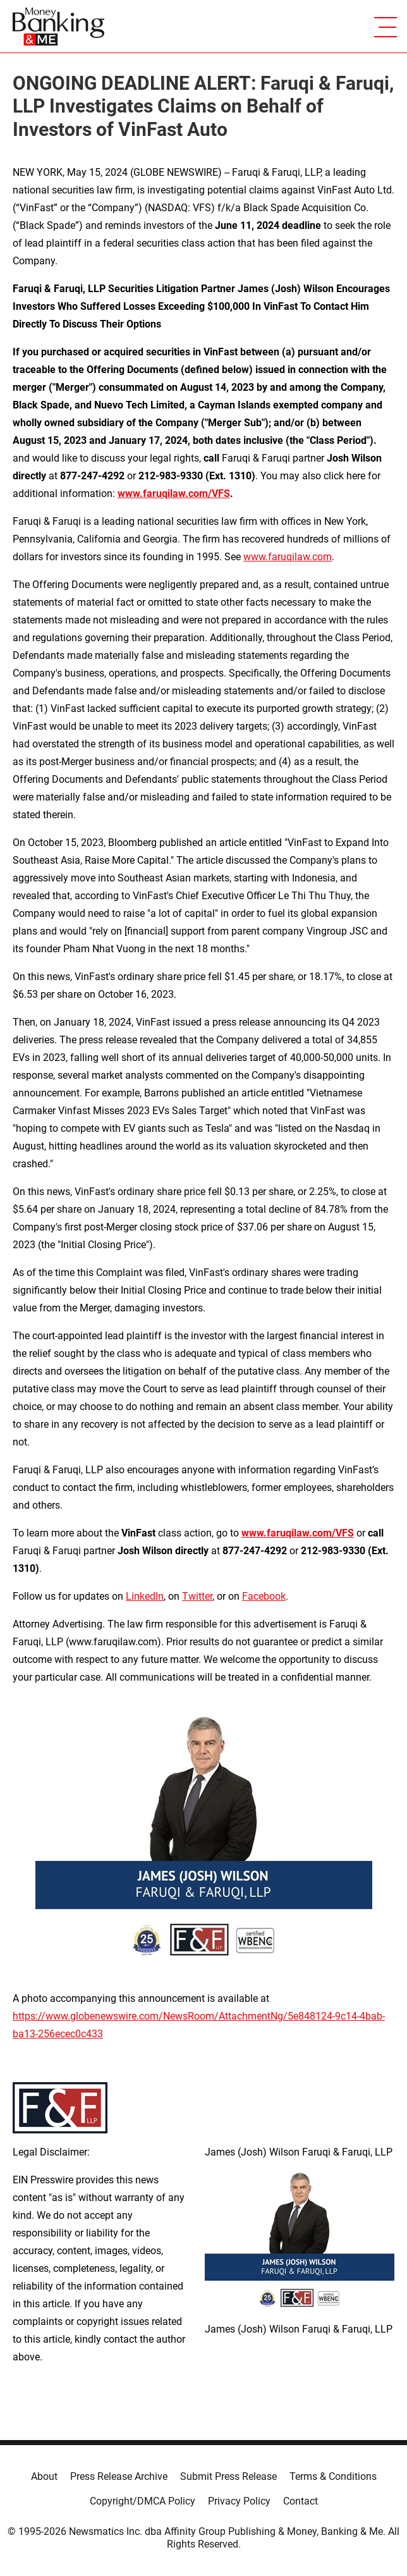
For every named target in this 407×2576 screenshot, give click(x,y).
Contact (300, 2501)
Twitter (197, 1596)
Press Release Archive (118, 2476)
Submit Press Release (228, 2476)
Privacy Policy (239, 2501)
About (44, 2476)
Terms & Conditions (333, 2476)
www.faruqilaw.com (287, 557)
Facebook (264, 1596)
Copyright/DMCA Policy (142, 2501)
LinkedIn (145, 1596)
